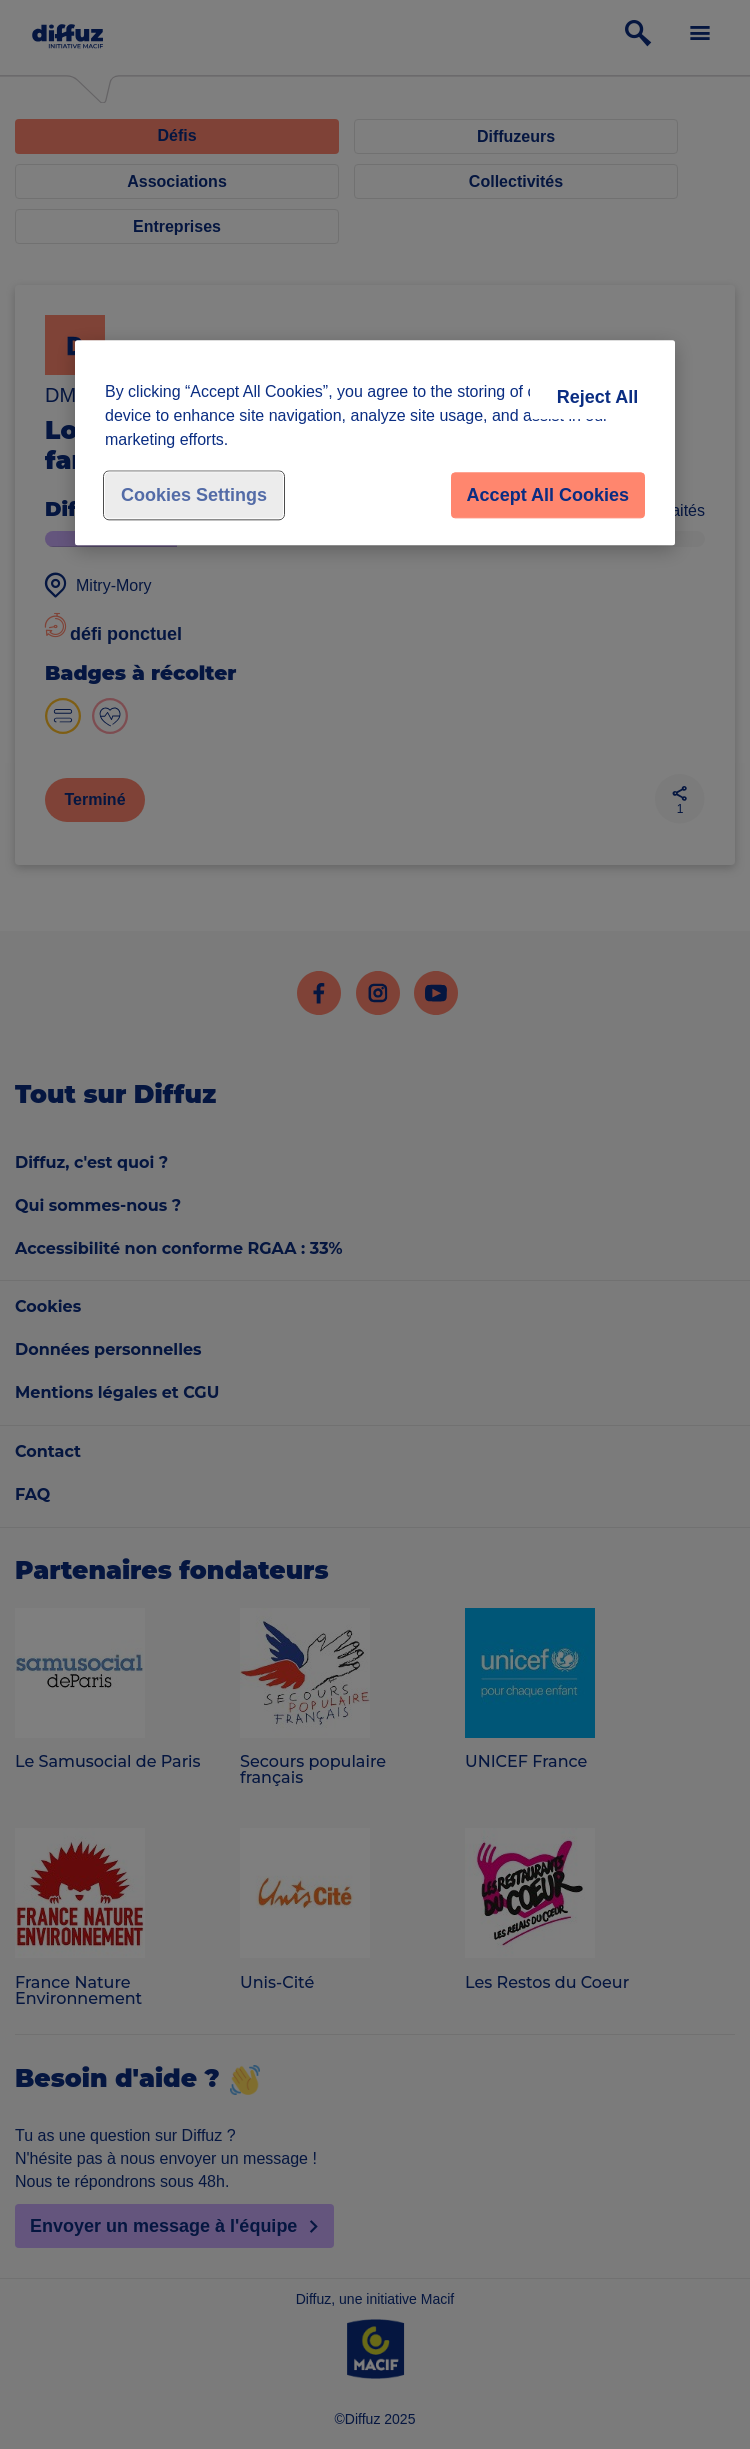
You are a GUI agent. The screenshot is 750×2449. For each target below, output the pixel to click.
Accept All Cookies (548, 496)
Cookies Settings (194, 496)
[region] (375, 443)
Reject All (597, 398)
